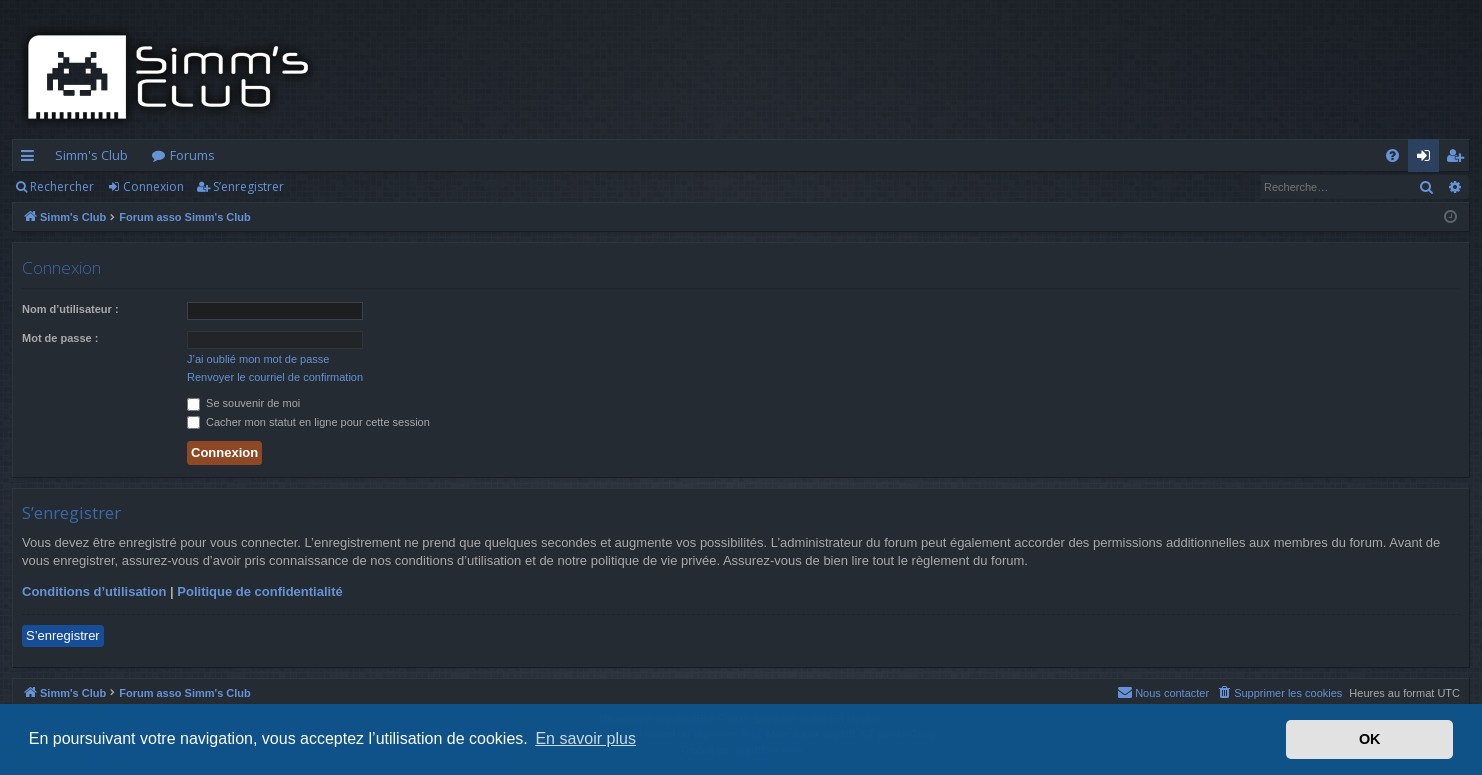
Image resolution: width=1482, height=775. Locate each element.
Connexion (153, 186)
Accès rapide (31, 159)
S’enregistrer (248, 186)
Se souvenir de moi (243, 403)
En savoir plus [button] (585, 738)
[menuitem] (1392, 155)
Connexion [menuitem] (1427, 159)
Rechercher (62, 186)
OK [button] (1370, 739)
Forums (192, 155)
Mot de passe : (60, 338)
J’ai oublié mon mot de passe (258, 359)
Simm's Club (91, 155)
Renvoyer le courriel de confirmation (275, 377)
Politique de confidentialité (259, 591)
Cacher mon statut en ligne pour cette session (308, 422)
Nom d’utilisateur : (70, 309)
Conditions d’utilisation (94, 591)
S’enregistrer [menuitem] (1458, 159)
